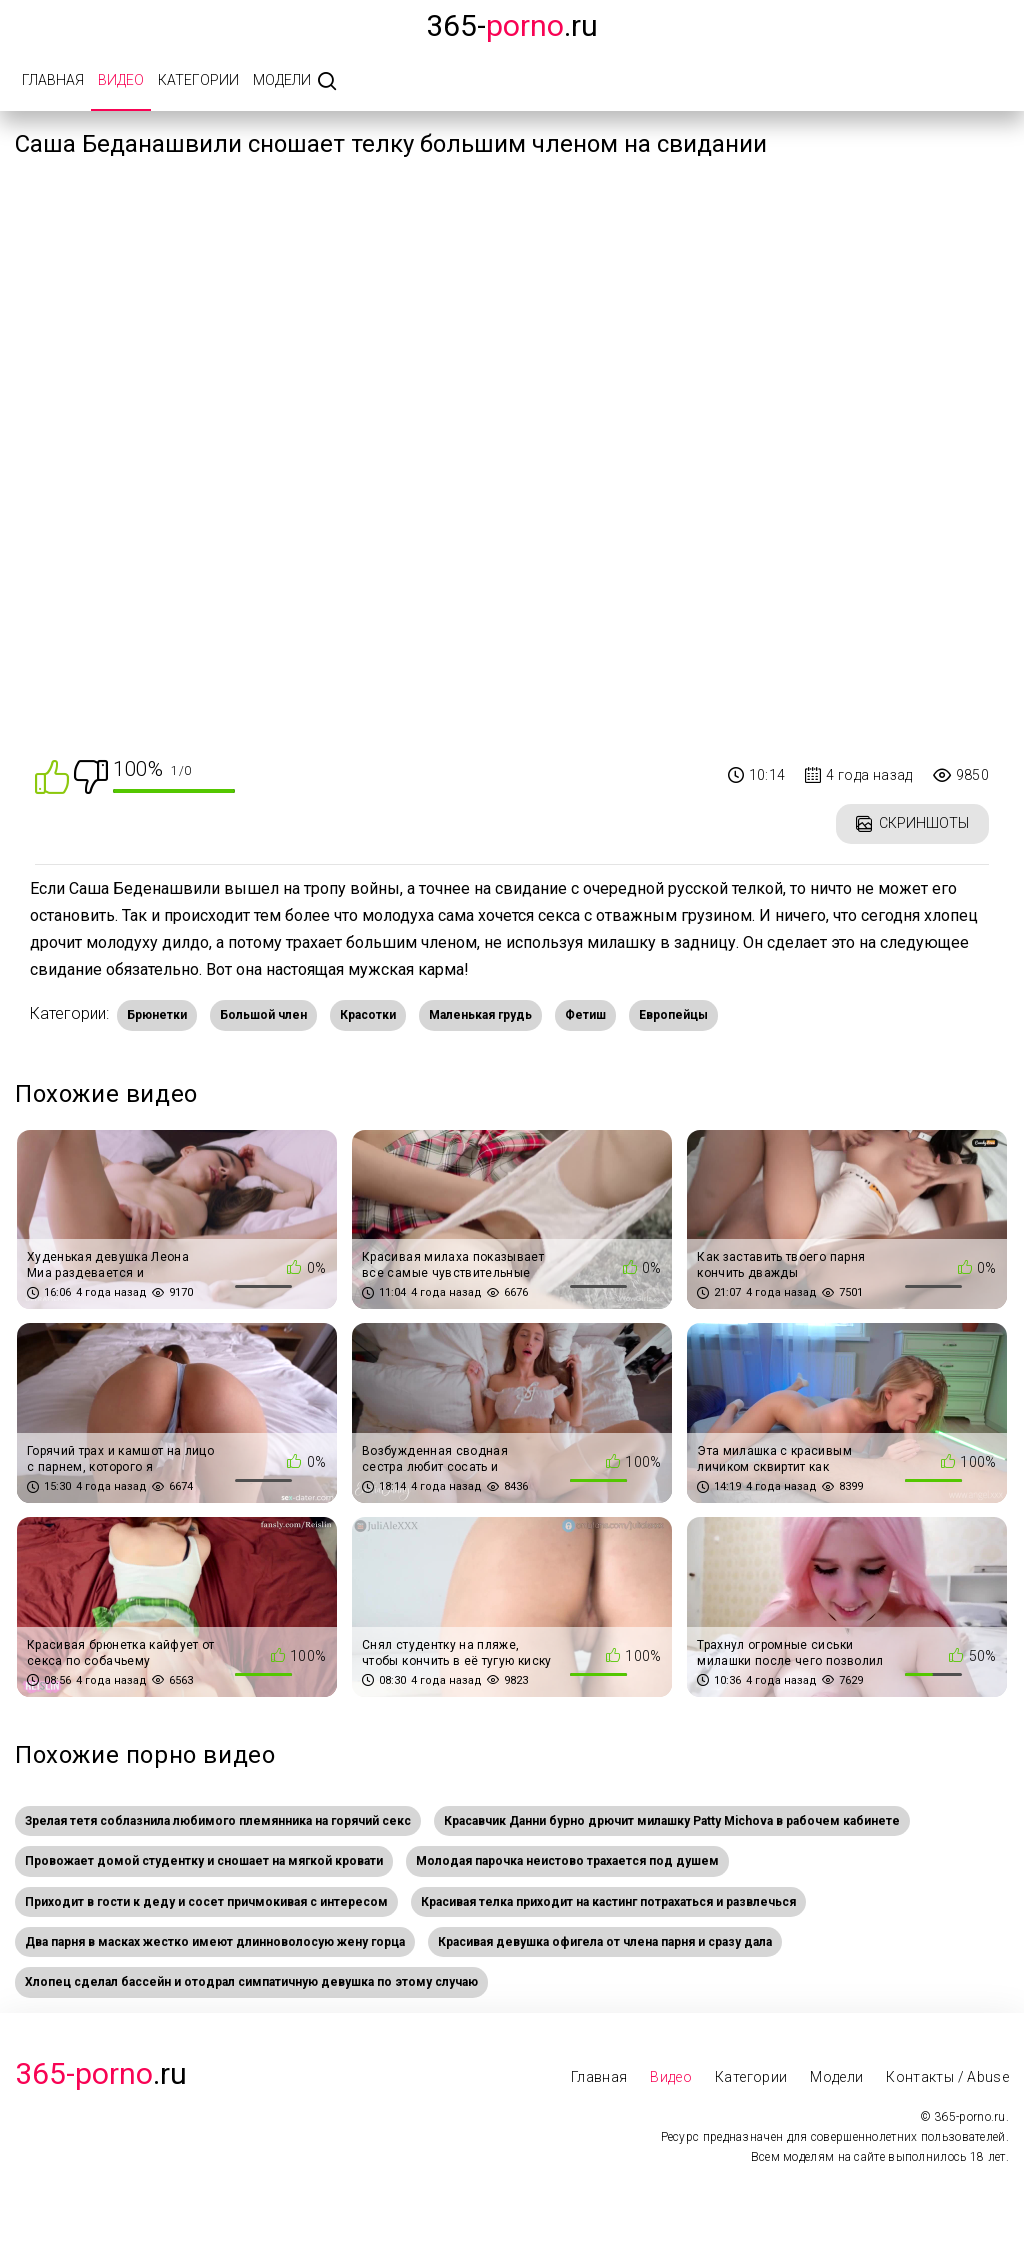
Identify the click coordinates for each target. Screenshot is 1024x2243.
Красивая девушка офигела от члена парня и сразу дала (605, 1942)
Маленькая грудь (480, 1015)
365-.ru (512, 25)
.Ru (101, 2073)
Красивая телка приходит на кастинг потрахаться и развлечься (608, 1902)
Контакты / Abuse (947, 2077)
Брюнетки (157, 1015)
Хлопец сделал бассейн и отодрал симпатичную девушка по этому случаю (251, 1982)
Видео (121, 80)
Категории (198, 80)
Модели (282, 80)
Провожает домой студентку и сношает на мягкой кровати (204, 1861)
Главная (53, 80)
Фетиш (585, 1015)
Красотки (368, 1015)
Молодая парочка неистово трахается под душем (567, 1861)
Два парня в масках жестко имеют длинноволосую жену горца (215, 1942)
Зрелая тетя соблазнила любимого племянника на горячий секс (218, 1821)
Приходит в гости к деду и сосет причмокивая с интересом (206, 1902)
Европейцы (673, 1015)
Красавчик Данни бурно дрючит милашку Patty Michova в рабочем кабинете (672, 1821)
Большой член (263, 1015)
